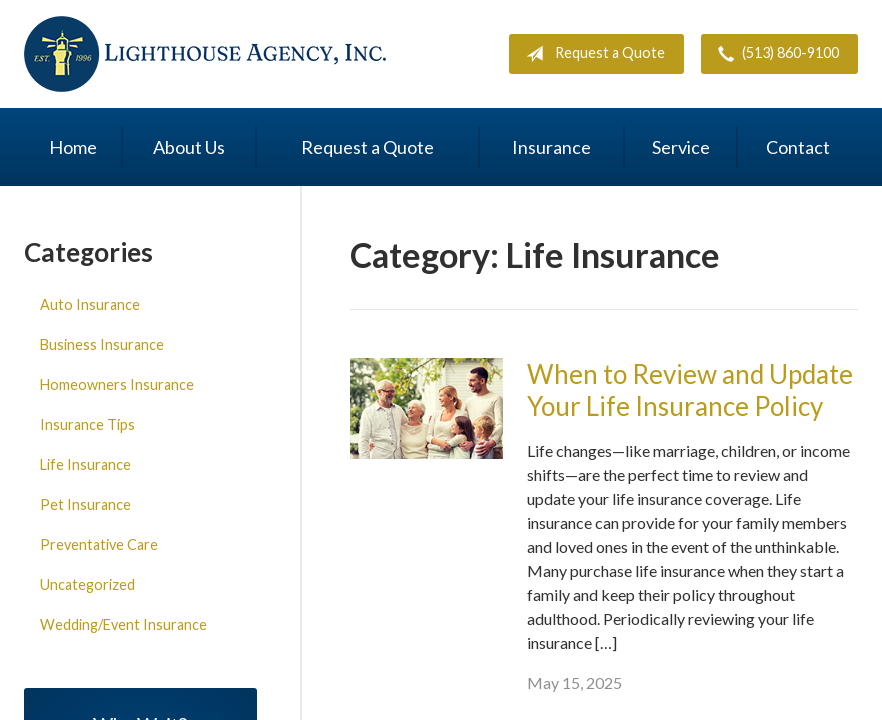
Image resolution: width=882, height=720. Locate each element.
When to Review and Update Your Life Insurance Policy (690, 390)
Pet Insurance (85, 504)
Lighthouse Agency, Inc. (205, 54)
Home (73, 147)
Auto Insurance (90, 304)
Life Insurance (85, 464)
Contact (798, 147)
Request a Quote (591, 54)
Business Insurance (102, 344)
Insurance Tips (87, 424)
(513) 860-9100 (774, 54)
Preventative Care (99, 544)
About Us (189, 147)
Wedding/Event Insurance (123, 624)
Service (681, 147)
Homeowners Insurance (117, 384)
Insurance (551, 147)
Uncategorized (87, 584)
